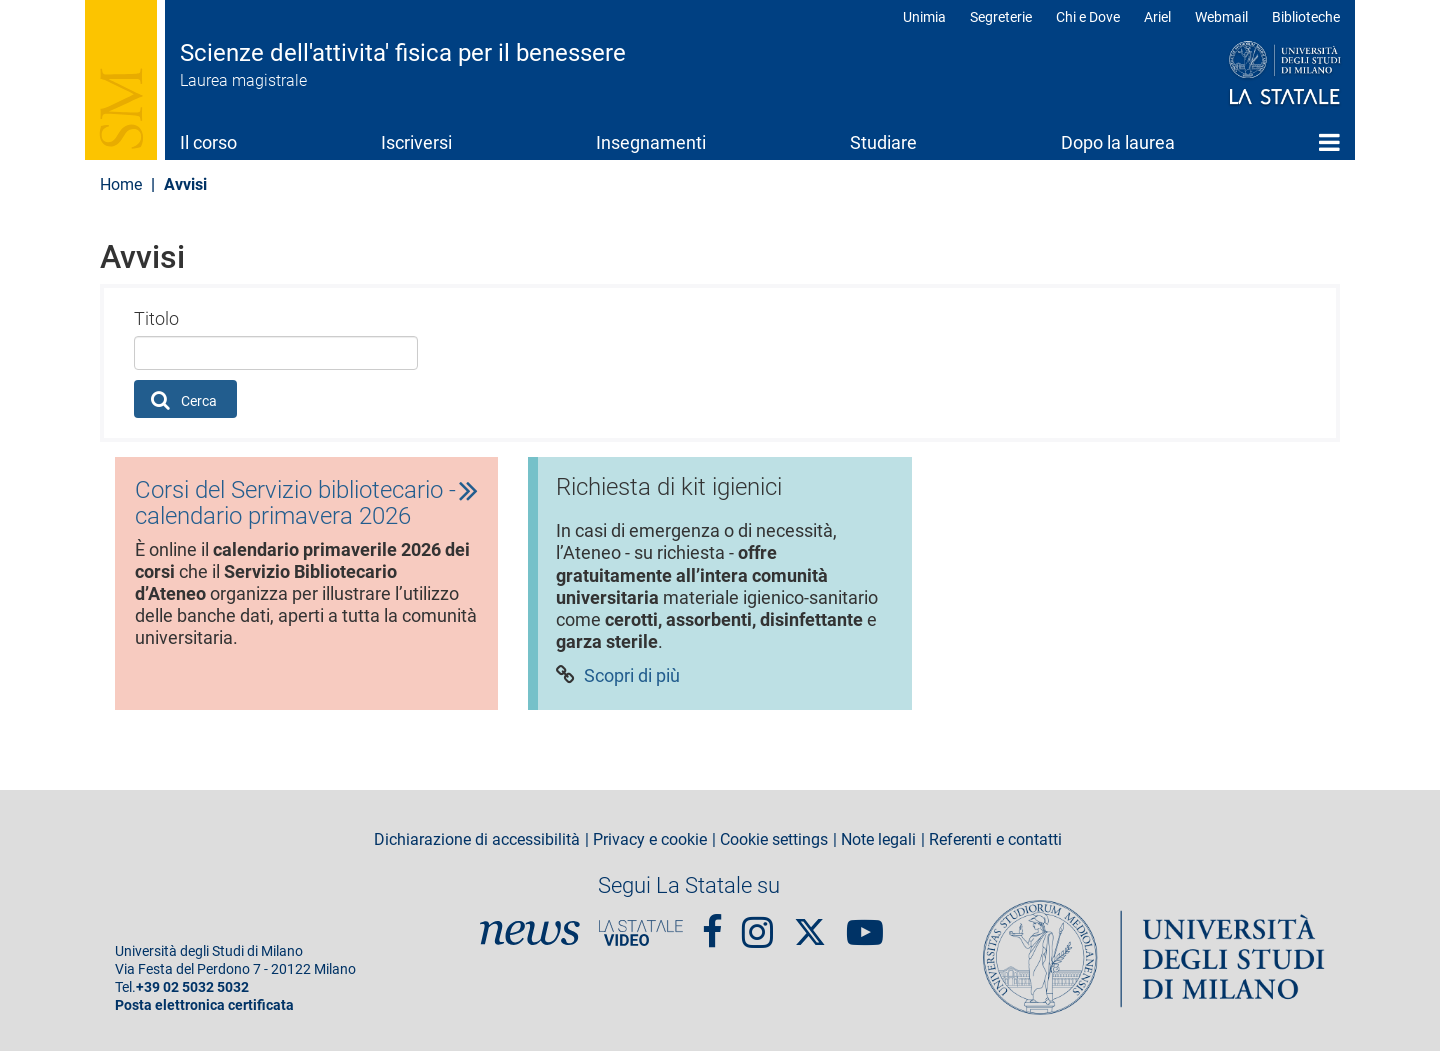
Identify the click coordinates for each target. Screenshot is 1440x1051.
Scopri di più (632, 678)
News (530, 933)
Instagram (757, 924)
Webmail (1221, 17)
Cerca (184, 400)
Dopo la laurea (1118, 142)
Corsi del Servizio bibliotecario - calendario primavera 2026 (295, 503)
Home (1329, 142)
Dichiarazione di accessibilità (477, 840)
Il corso (208, 142)
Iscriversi (416, 142)
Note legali (878, 840)
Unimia (924, 17)
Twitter (810, 922)
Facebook (712, 924)
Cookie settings (774, 840)
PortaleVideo (641, 933)
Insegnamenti (651, 142)
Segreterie (1001, 17)
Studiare (883, 142)
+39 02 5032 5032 (192, 987)
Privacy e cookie (650, 840)
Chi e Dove (1088, 17)
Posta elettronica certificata (204, 1005)
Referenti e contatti (995, 840)
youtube (865, 924)
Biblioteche (1306, 17)
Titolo (156, 318)
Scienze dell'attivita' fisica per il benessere (403, 53)
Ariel (1157, 17)
